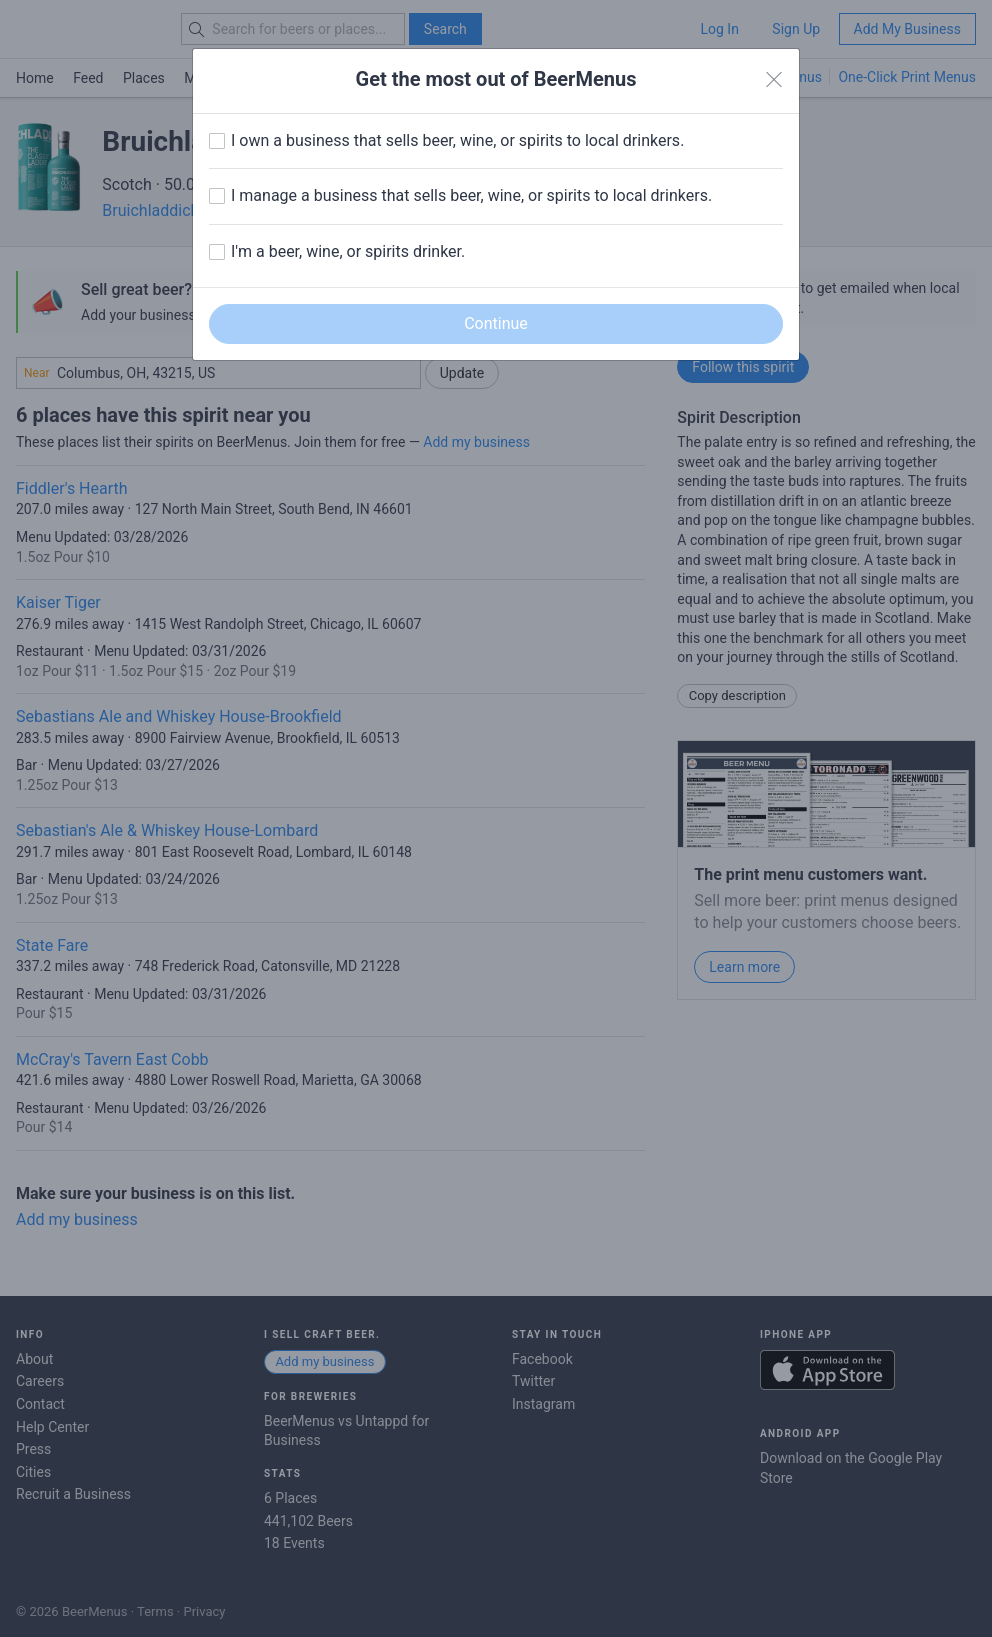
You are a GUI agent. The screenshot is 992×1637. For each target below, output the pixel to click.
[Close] (774, 80)
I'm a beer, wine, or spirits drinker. (348, 251)
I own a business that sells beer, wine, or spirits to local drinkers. (457, 140)
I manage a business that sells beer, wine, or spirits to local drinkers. (471, 195)
